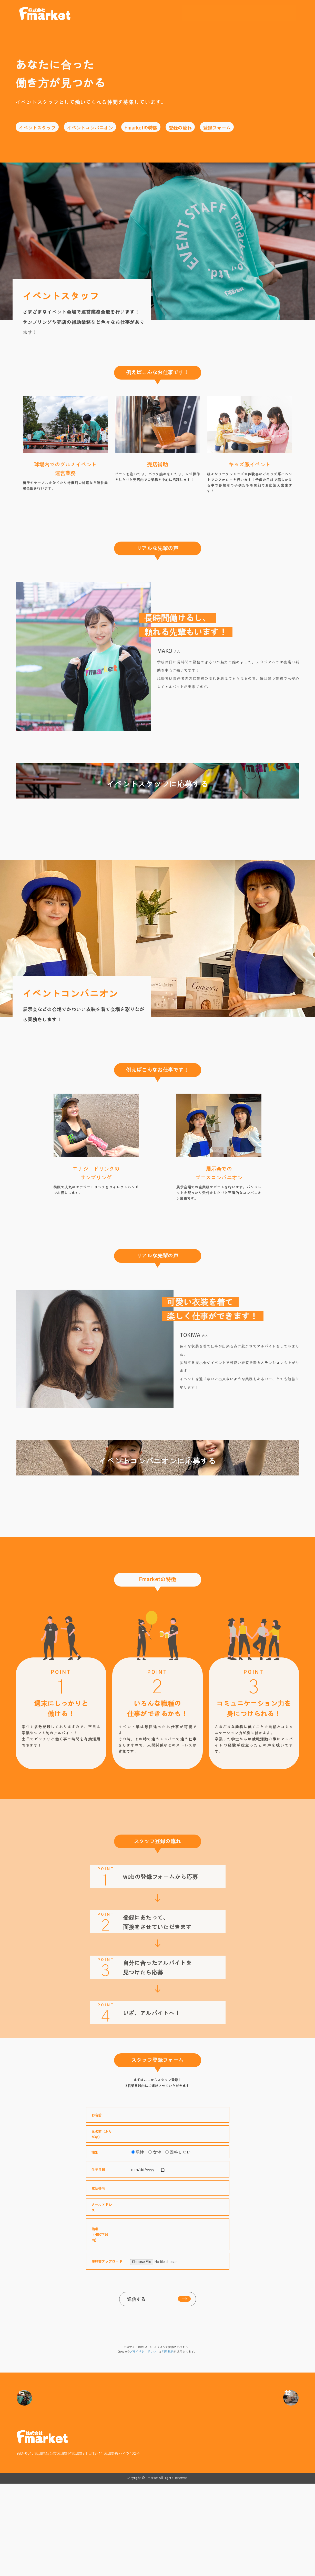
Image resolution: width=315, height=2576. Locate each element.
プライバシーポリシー (144, 2368)
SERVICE (214, 13)
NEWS (259, 13)
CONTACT (284, 13)
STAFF (238, 13)
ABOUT (190, 13)
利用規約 (168, 2368)
